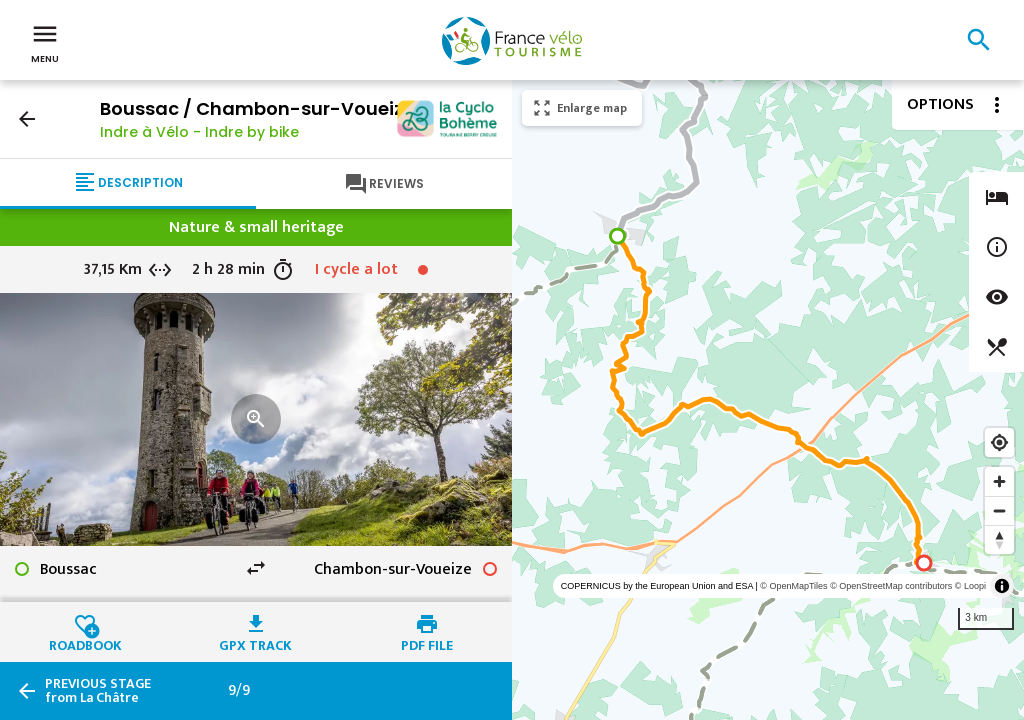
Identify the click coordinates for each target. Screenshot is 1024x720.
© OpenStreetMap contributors (891, 586)
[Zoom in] (999, 481)
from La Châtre (98, 691)
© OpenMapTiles (793, 586)
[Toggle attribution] (1002, 586)
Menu (45, 42)
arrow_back (27, 119)
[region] (768, 400)
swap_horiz (256, 568)
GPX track (255, 643)
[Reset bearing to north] (999, 539)
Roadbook (85, 643)
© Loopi (970, 586)
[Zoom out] (999, 510)
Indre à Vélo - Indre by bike (199, 132)
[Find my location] (999, 442)
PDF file (427, 643)
